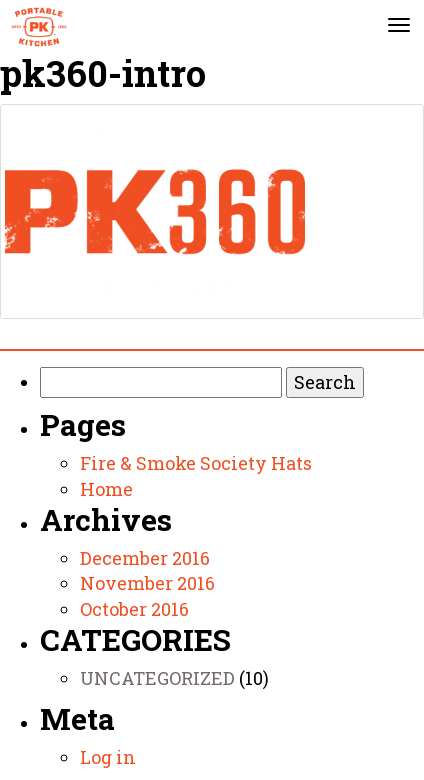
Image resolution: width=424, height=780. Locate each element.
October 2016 (134, 609)
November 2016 (147, 583)
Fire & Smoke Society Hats (196, 463)
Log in (108, 757)
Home (106, 489)
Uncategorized (157, 678)
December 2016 (145, 558)
